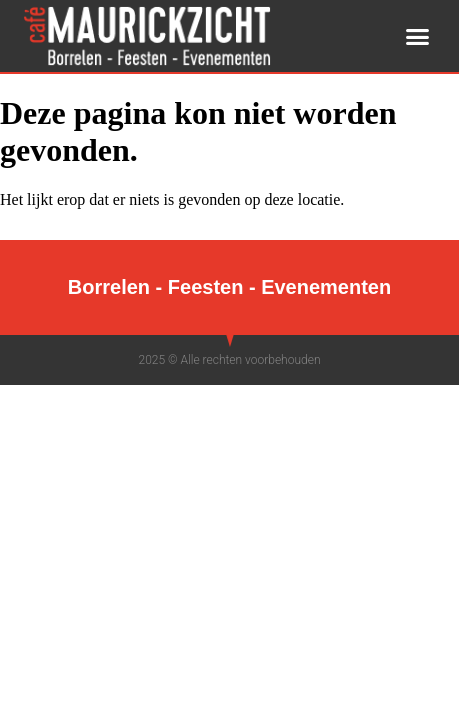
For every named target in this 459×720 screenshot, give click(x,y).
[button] (418, 36)
